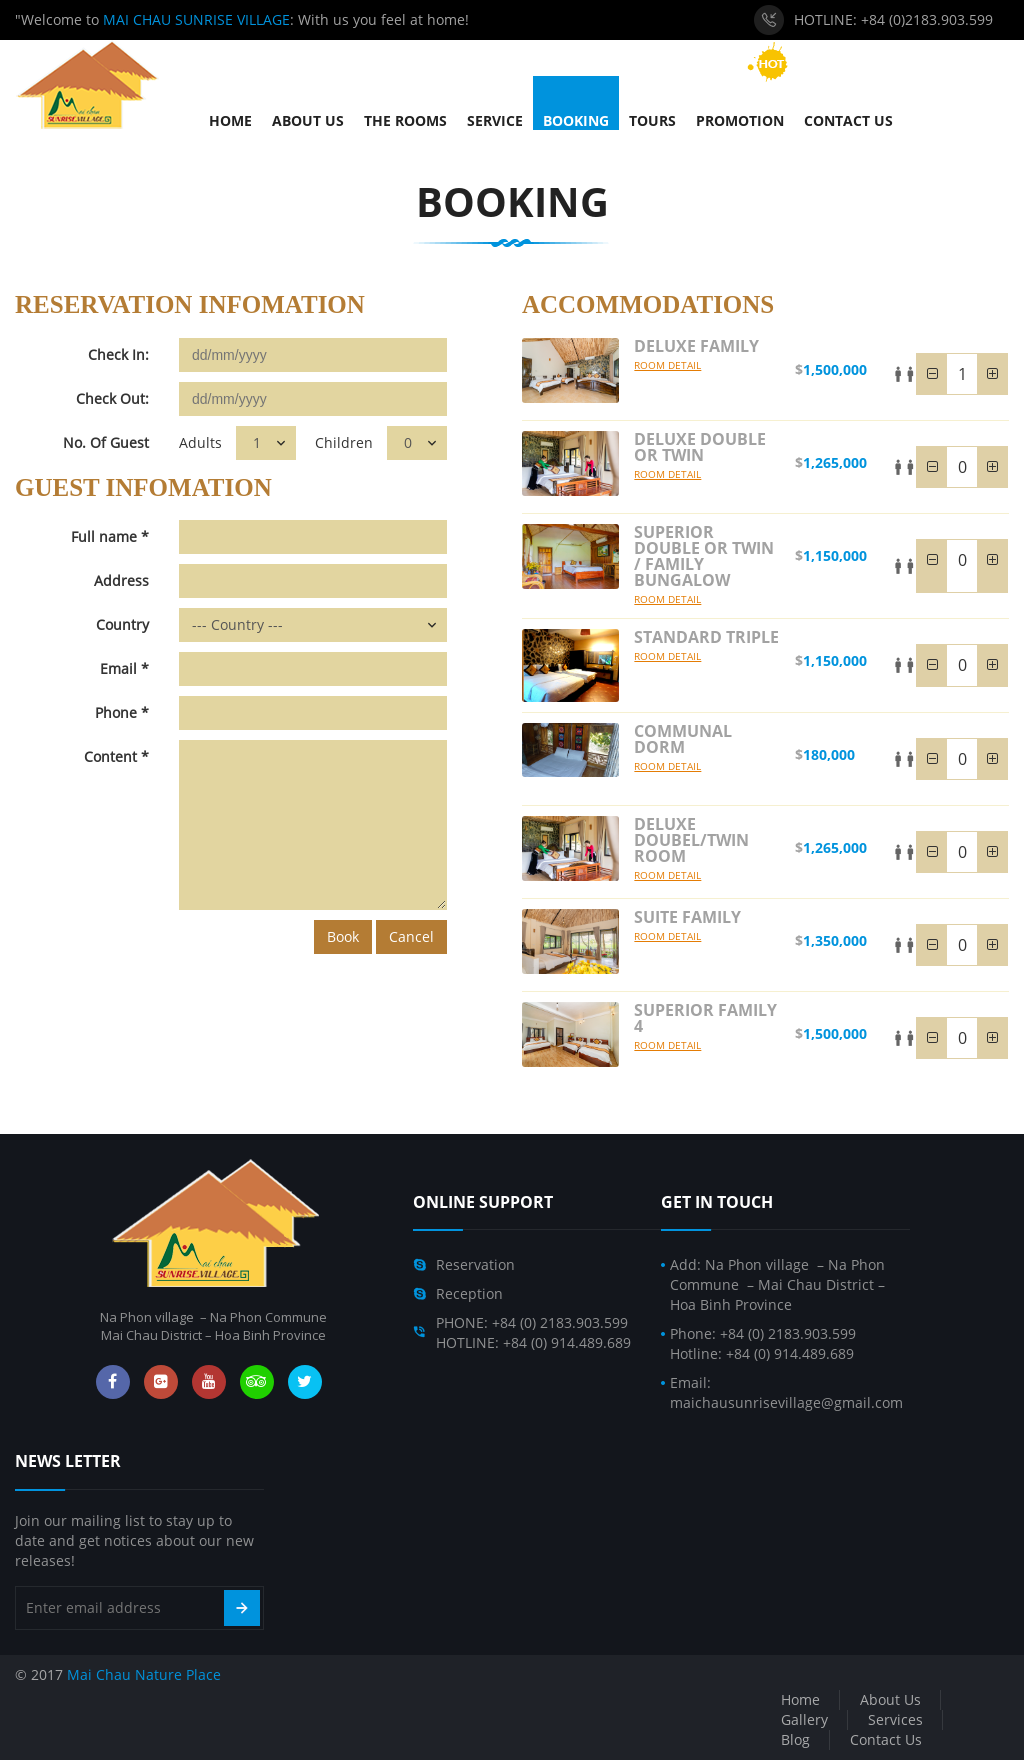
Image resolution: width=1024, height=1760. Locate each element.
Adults (200, 442)
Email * (124, 668)
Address (121, 580)
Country (122, 624)
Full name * (110, 536)
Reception (469, 1293)
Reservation (475, 1264)
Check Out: (112, 398)
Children (344, 442)
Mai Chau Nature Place (144, 1674)
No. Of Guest (106, 442)
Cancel (411, 936)
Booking (512, 201)
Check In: (118, 354)
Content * (116, 756)
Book (343, 936)
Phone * (122, 712)
